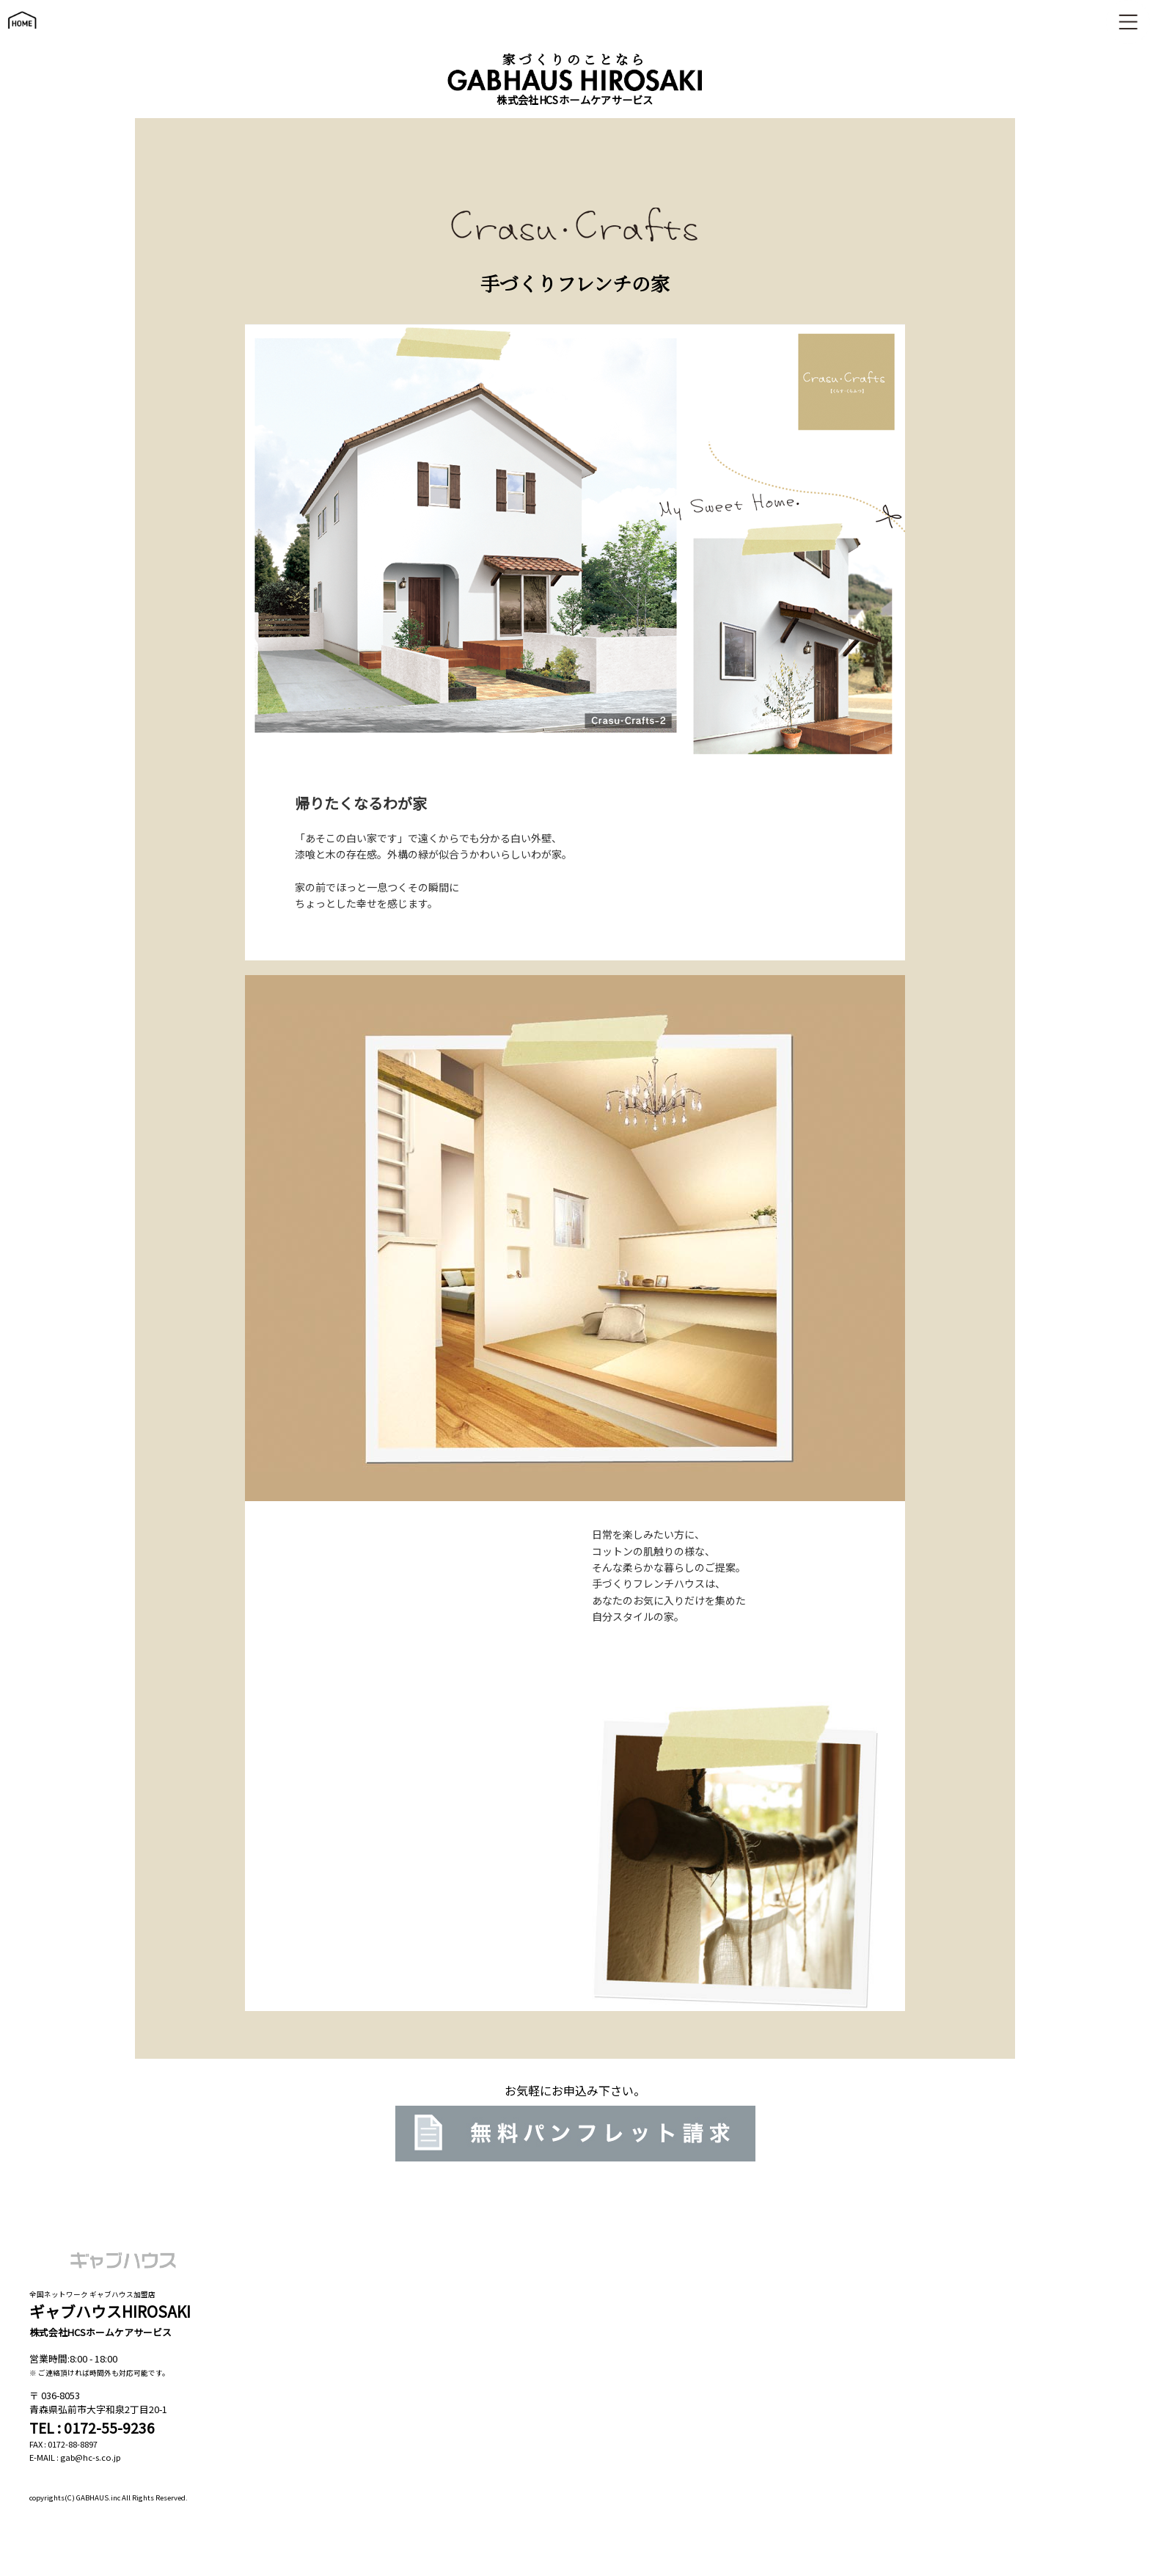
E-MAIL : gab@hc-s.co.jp (75, 2457)
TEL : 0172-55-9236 (92, 2428)
